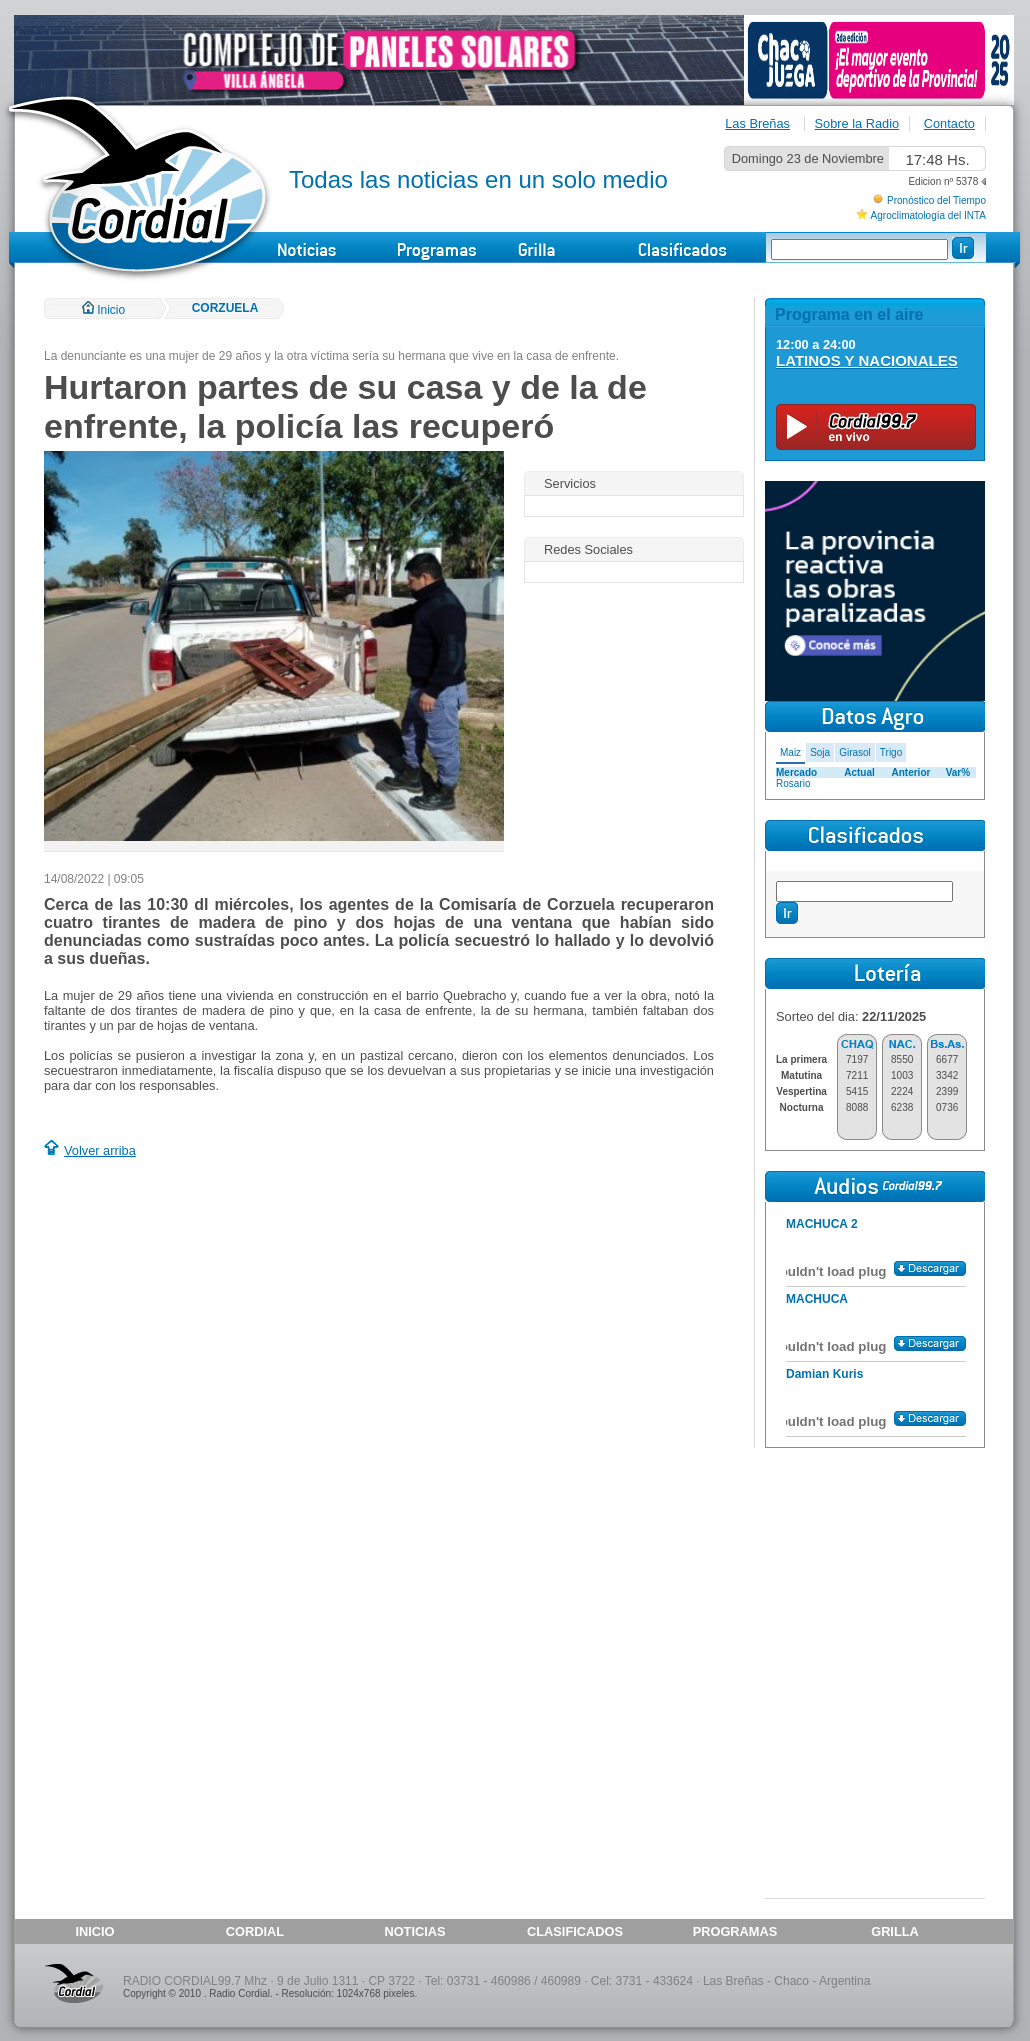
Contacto (949, 123)
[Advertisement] (212, 1306)
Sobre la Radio (857, 123)
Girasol (855, 752)
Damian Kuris (824, 1374)
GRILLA (895, 1931)
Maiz (790, 752)
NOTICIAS (414, 1931)
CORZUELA (225, 308)
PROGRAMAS (735, 1931)
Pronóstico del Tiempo (936, 200)
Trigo (891, 752)
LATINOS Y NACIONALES (867, 360)
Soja (820, 752)
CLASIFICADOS (575, 1931)
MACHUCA (817, 1299)
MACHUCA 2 (822, 1224)
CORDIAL (255, 1931)
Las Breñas (757, 123)
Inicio (103, 310)
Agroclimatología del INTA (928, 215)
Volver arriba (100, 1150)
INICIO (94, 1931)
